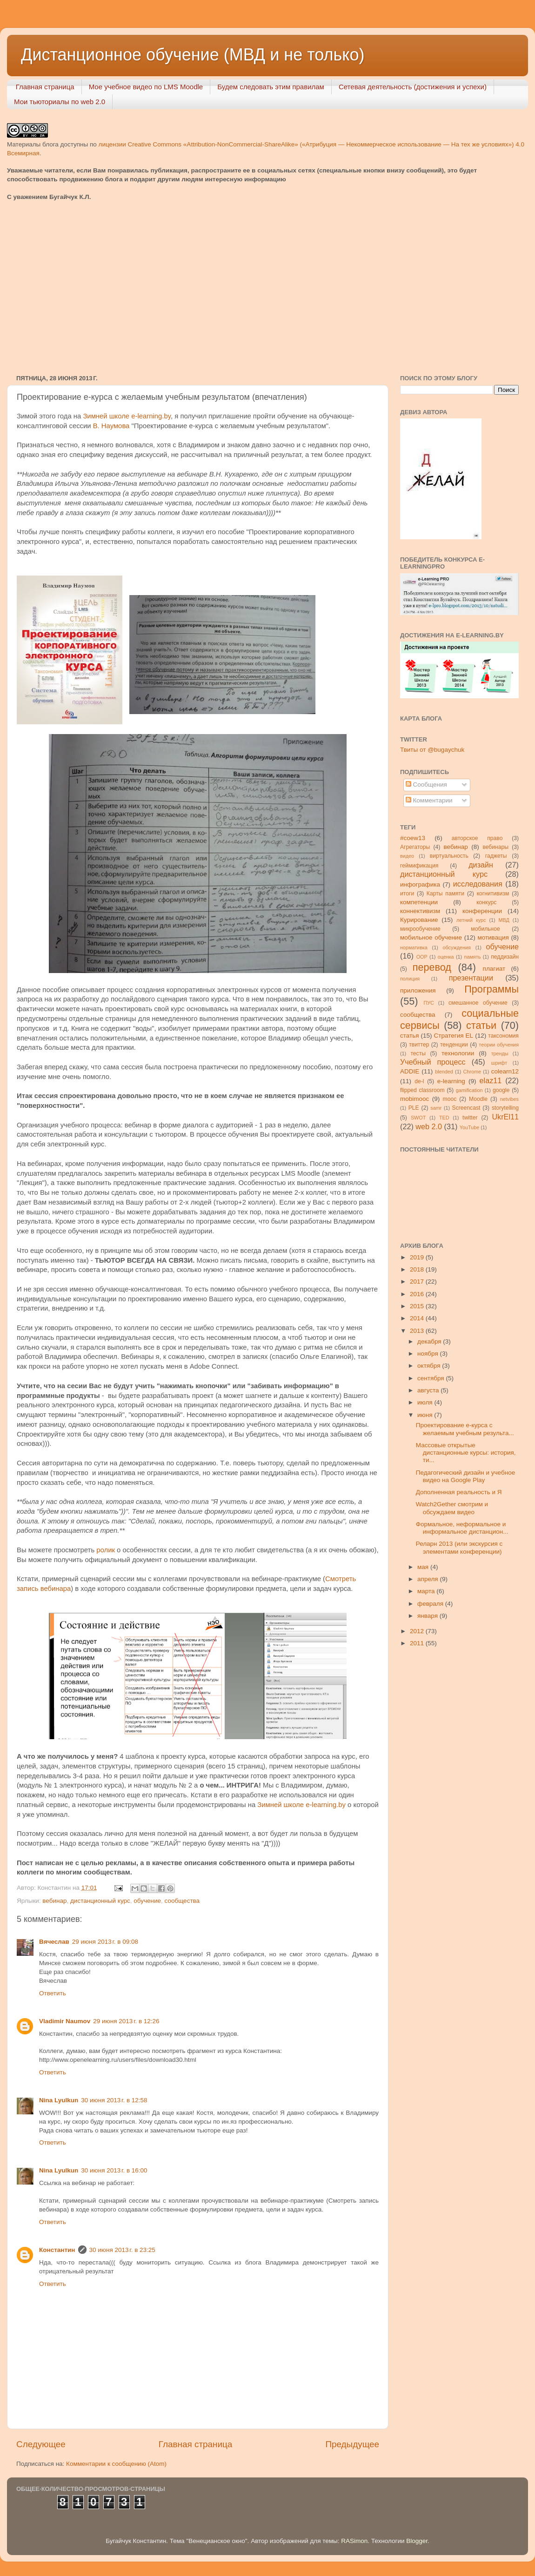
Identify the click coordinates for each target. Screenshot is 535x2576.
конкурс (486, 902)
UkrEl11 (505, 1117)
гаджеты (496, 856)
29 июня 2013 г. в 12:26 (126, 2021)
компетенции (419, 902)
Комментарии (429, 800)
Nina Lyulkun (58, 2100)
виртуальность (449, 856)
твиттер (419, 1044)
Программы (491, 989)
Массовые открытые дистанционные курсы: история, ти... (466, 1452)
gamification (469, 1090)
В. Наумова (111, 426)
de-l (419, 1081)
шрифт (499, 1063)
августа (429, 1390)
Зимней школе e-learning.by (127, 416)
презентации (471, 977)
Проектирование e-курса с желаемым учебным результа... (465, 1429)
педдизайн (505, 957)
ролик (105, 1550)
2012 (418, 1631)
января (428, 1615)
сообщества (182, 1900)
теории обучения (499, 1044)
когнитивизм (493, 893)
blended (444, 1071)
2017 (418, 1281)
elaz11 (491, 1080)
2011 (418, 1643)
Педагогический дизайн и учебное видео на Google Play (465, 1476)
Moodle (478, 1099)
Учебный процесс (433, 1062)
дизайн (480, 865)
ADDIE (409, 1071)
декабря (430, 1341)
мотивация (492, 937)
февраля (431, 1603)
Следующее (41, 2444)
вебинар (54, 1900)
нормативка (414, 947)
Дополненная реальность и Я (459, 1492)
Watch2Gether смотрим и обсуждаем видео (452, 1508)
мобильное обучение (431, 937)
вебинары (495, 847)
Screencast (466, 1108)
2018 (418, 1269)
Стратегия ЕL (454, 1035)
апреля (428, 1579)
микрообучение (420, 929)
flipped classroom (422, 1090)
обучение (147, 1900)
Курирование (419, 919)
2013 (418, 1330)
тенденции (454, 1044)
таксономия (503, 1036)
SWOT (418, 1117)
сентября (431, 1378)
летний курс (471, 920)
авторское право (477, 838)
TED (444, 1117)
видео (407, 856)
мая (423, 1566)
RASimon (354, 2540)
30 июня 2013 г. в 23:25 (122, 2249)
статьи (481, 1025)
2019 (418, 1257)
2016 (418, 1294)
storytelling (505, 1108)
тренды (499, 1053)
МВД (504, 920)
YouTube (469, 1127)
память (472, 957)
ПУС (428, 1003)
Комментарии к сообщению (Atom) (116, 2463)
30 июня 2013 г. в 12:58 (114, 2100)
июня (425, 1414)
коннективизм (420, 910)
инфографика (420, 884)
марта (426, 1591)
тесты (418, 1053)
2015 (418, 1306)
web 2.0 (428, 1126)
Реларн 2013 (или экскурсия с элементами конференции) (459, 1547)
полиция (410, 978)
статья (409, 1035)
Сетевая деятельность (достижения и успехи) (413, 87)
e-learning (451, 1081)
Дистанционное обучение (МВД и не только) (193, 54)
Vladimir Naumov (64, 2021)
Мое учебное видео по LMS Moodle (146, 87)
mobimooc (414, 1098)
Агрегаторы (415, 847)
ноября (428, 1353)
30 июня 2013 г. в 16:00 (114, 2170)
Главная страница (45, 87)
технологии (457, 1053)
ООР (422, 957)
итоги (407, 893)
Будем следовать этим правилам (270, 87)
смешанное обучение (478, 1003)
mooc (450, 1099)
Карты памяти (445, 893)
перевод (432, 967)
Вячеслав (54, 1941)
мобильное (485, 929)
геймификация (419, 865)
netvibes (509, 1099)
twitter (469, 1117)
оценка (446, 957)
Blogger (417, 2540)
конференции (482, 910)
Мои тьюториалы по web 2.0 (59, 102)
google (501, 1090)
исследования (477, 884)
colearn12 (505, 1071)
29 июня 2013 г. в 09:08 (105, 1941)
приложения (418, 990)
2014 (418, 1318)
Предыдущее (352, 2444)
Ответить (52, 1993)
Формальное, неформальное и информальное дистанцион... (462, 1528)
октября (429, 1365)
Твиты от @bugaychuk (432, 749)
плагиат (494, 968)
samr (435, 1108)
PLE (413, 1108)
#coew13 (412, 837)
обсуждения (457, 947)
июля (425, 1402)
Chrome (472, 1071)
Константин (57, 2249)
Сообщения (426, 784)
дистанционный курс (100, 1900)
